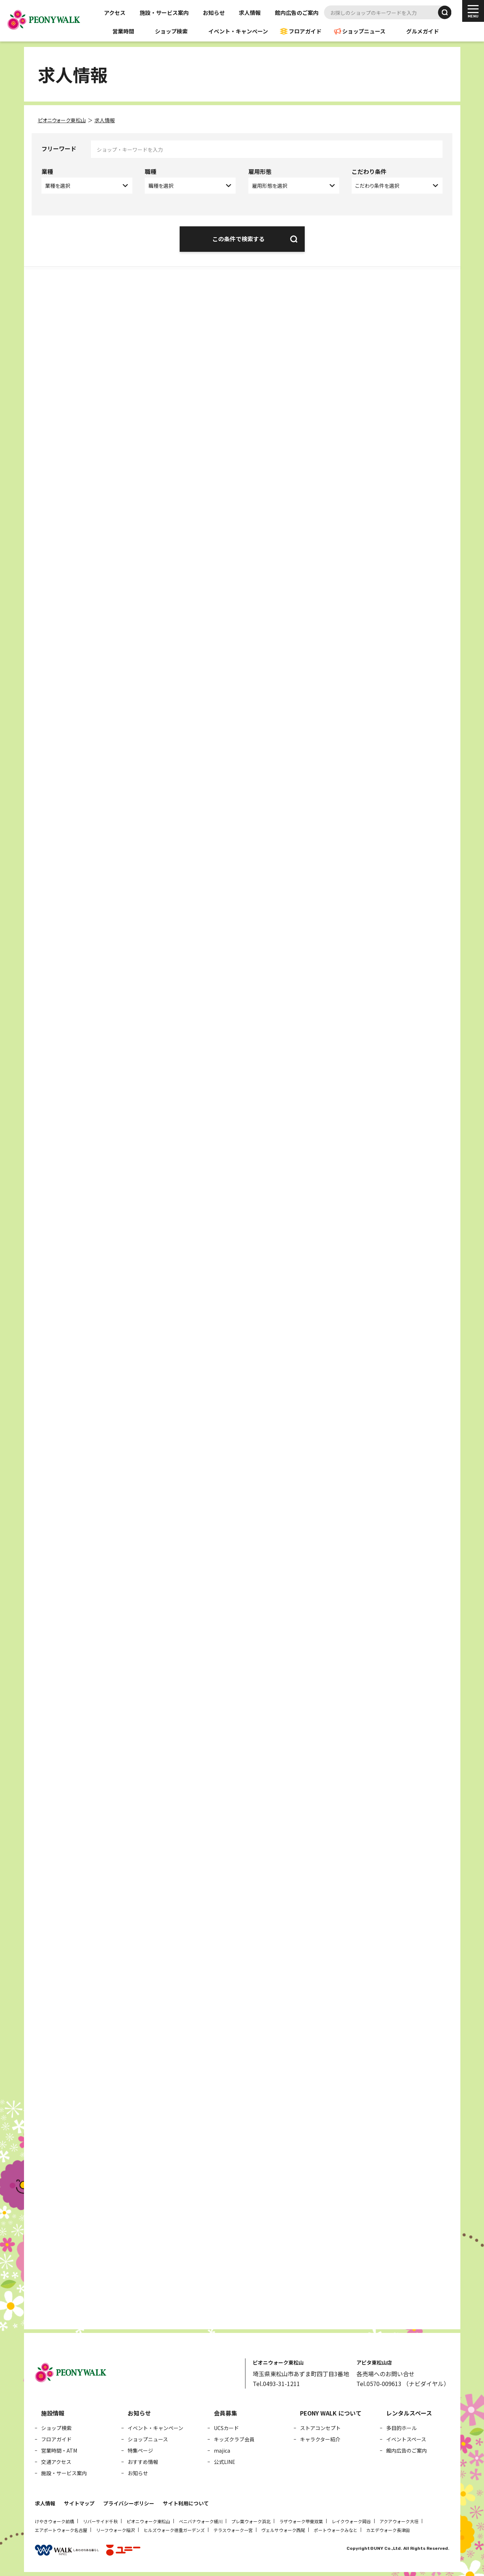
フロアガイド (305, 31)
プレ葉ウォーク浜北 (251, 2520)
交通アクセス (56, 2460)
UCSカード (226, 2426)
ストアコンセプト (320, 2426)
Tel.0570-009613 (378, 2382)
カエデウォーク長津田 (388, 2528)
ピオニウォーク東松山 (148, 2520)
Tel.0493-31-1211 (276, 2382)
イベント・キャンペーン (238, 31)
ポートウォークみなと (335, 2528)
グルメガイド (422, 31)
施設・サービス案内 (164, 12)
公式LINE (224, 2460)
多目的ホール (401, 2426)
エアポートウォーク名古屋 (61, 2528)
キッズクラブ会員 (234, 2437)
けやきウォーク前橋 (54, 2520)
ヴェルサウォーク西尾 (283, 2528)
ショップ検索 (171, 31)
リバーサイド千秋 (100, 2520)
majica (222, 2449)
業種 (47, 171)
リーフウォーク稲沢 (115, 2528)
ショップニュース (363, 31)
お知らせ (214, 12)
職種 (150, 171)
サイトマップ (79, 2501)
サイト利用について (186, 2501)
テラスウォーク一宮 (233, 2528)
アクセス (114, 12)
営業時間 (123, 31)
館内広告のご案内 (297, 12)
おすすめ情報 (143, 2460)
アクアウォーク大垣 (399, 2520)
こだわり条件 (369, 171)
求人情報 (250, 12)
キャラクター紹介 (320, 2437)
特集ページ (140, 2449)
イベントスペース (406, 2437)
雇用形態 (260, 171)
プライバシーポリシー (128, 2501)
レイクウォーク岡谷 (351, 2520)
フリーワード (58, 148)
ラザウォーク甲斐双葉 (301, 2520)
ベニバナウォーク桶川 (201, 2520)
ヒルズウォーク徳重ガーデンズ (174, 2528)
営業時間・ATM (59, 2449)
